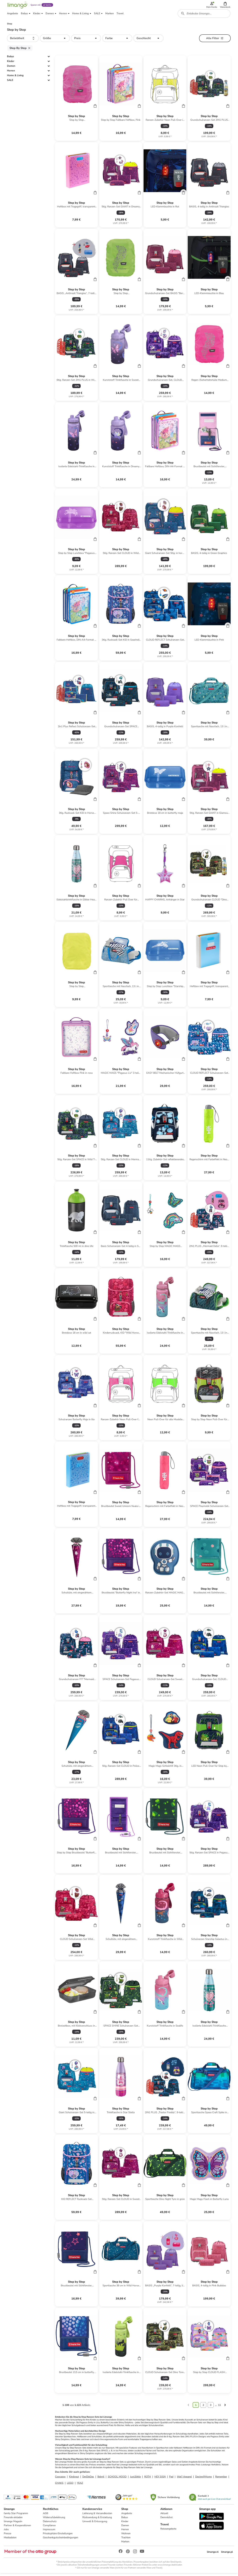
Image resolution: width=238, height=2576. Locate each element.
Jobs (6, 2532)
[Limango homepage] (17, 5)
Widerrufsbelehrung (54, 2520)
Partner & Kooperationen (17, 2528)
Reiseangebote (168, 2531)
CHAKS (59, 2485)
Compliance (49, 2528)
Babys (10, 59)
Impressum (49, 2532)
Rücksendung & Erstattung (97, 2520)
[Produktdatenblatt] (76, 100)
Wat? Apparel (184, 2479)
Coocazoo (60, 2479)
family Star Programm (16, 2516)
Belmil (100, 2479)
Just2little (135, 2479)
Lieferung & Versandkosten (97, 2516)
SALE (10, 82)
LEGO (70, 2485)
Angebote (126, 2516)
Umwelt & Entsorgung (95, 2524)
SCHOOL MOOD (117, 2479)
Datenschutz (50, 2524)
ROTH (147, 2479)
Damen (11, 68)
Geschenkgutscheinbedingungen (60, 2540)
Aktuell (164, 2516)
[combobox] (204, 15)
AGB (45, 2516)
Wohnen (126, 2536)
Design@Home (203, 2479)
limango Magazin (13, 2524)
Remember (221, 2479)
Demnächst (166, 2520)
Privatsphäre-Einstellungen (58, 2536)
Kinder (10, 63)
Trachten (126, 2540)
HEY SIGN (160, 2479)
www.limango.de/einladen (170, 2567)
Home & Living (15, 77)
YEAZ (80, 2485)
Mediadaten (10, 2540)
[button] (225, 5)
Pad (171, 2479)
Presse (8, 2536)
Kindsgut (74, 2479)
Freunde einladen (13, 2520)
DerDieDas (88, 2479)
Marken (125, 2544)
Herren (11, 73)
